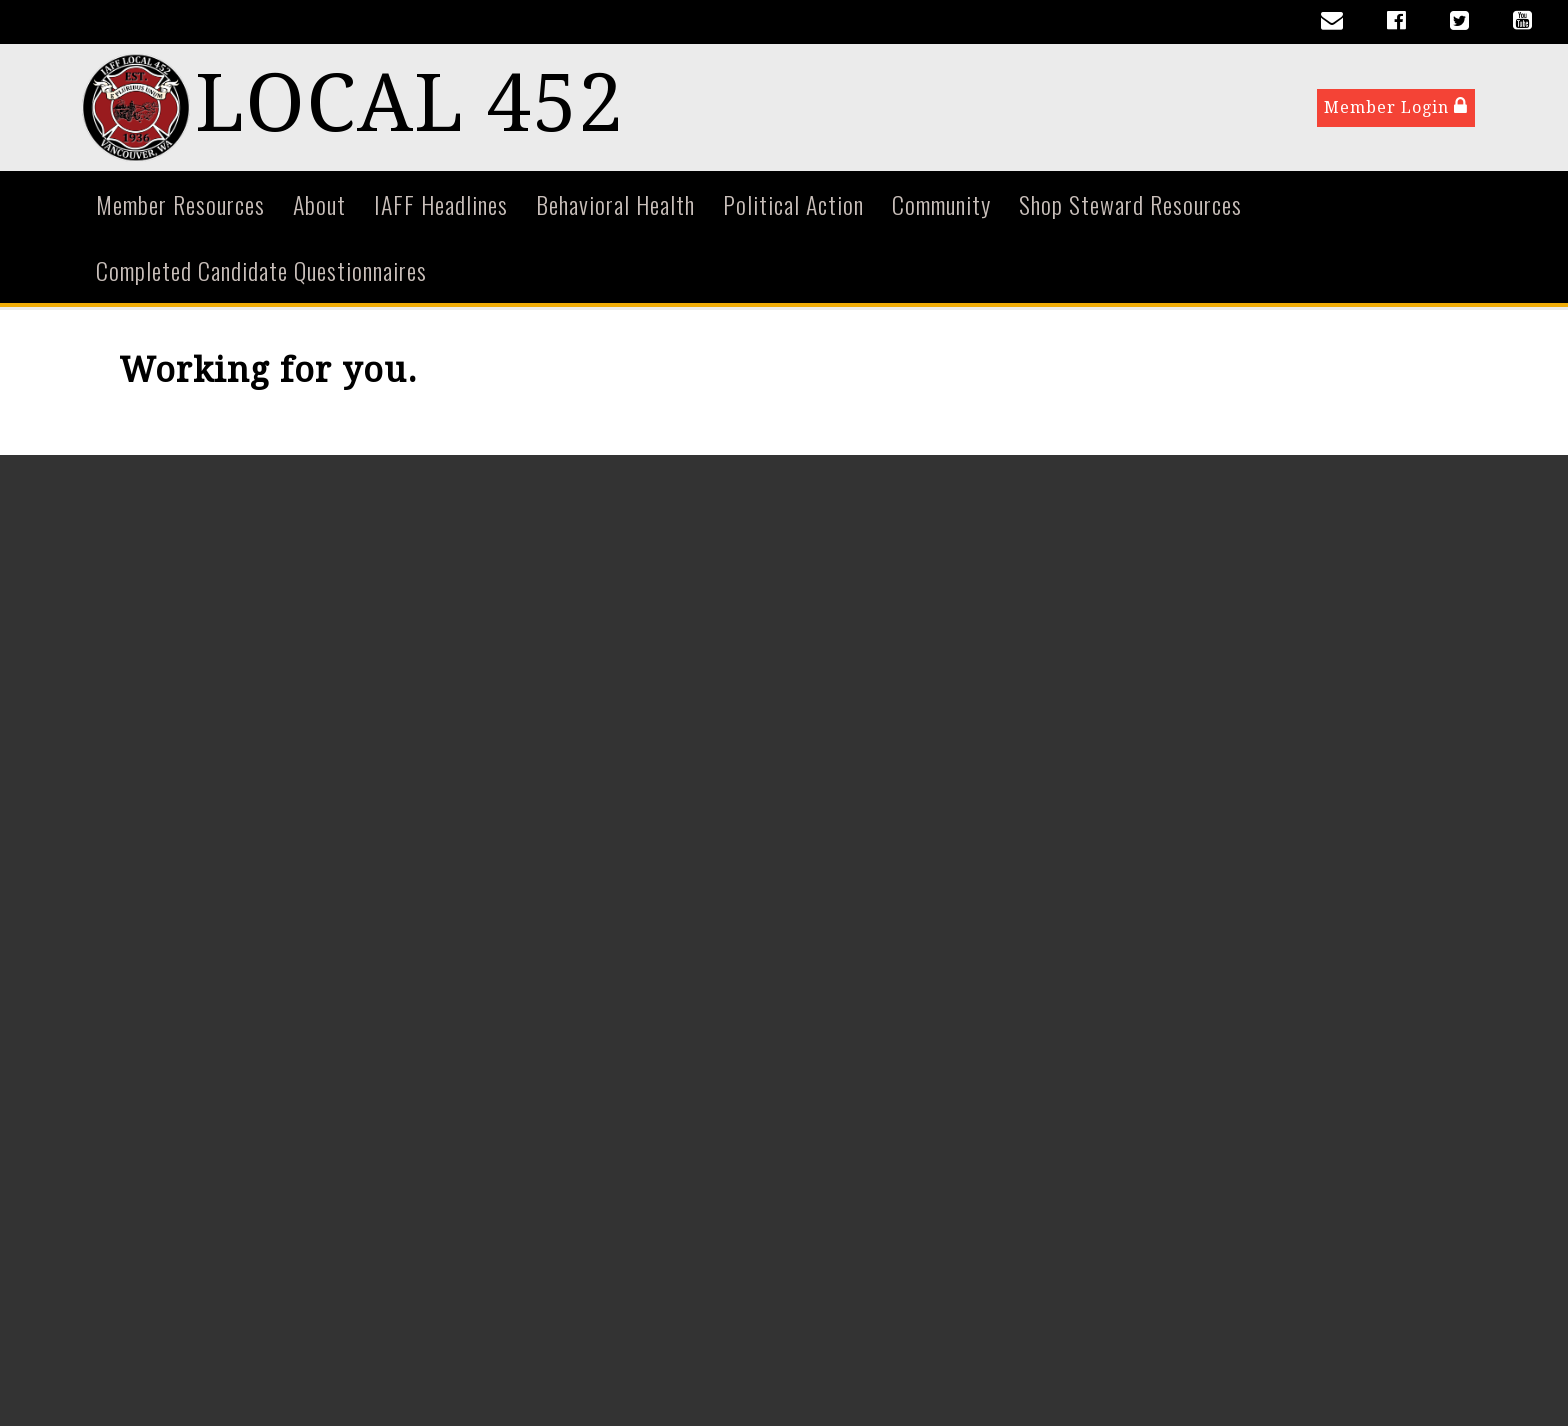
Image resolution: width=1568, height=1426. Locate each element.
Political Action (793, 208)
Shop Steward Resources (1130, 208)
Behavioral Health (615, 208)
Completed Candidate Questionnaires (261, 274)
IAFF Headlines (441, 208)
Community (941, 208)
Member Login (1396, 108)
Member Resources (180, 208)
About (319, 208)
